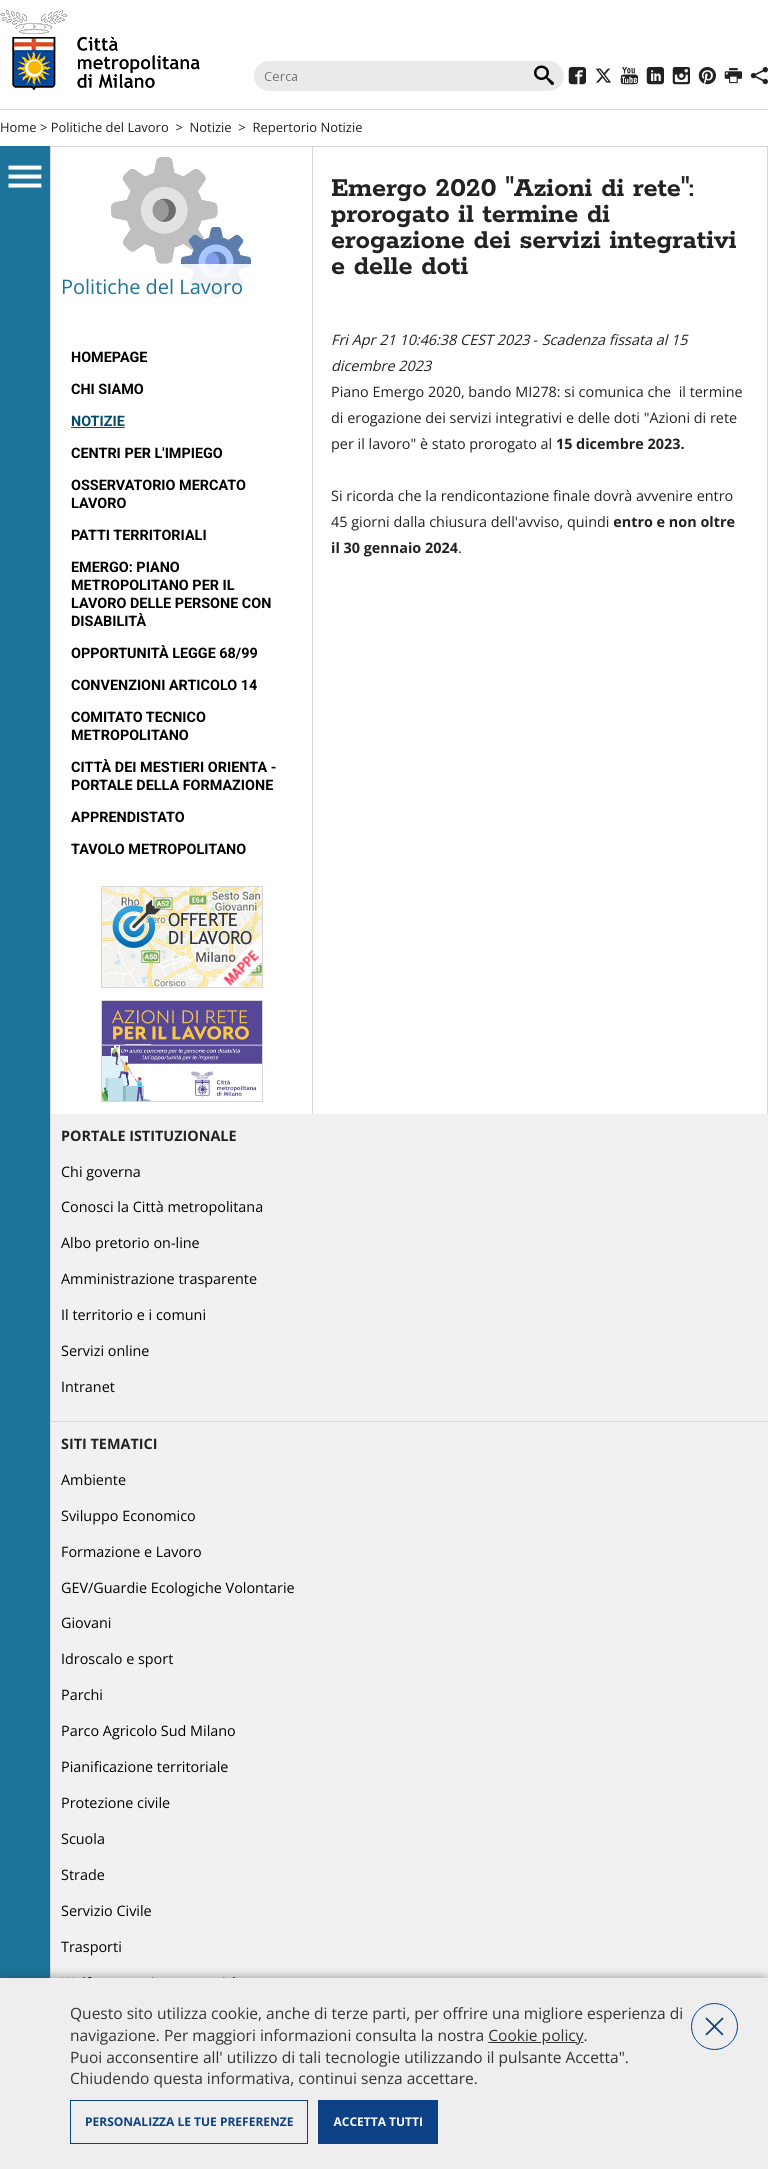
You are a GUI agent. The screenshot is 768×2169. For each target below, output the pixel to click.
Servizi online (105, 1351)
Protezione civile (115, 1803)
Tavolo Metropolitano (158, 849)
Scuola (83, 1839)
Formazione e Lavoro (131, 1552)
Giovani (86, 1623)
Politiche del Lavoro (110, 127)
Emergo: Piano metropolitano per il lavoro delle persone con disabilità (171, 594)
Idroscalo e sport (117, 1659)
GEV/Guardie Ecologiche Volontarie (178, 1588)
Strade (83, 1875)
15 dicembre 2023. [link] (620, 444)
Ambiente (93, 1480)
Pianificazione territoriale (144, 1767)
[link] (620, 444)
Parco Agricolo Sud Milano (148, 1731)
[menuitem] (181, 358)
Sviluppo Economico (128, 1516)
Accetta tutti (377, 2121)
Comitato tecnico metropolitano (138, 726)
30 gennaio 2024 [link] (401, 548)
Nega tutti (714, 2026)
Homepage (109, 357)
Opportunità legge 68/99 (164, 653)
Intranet (88, 1387)
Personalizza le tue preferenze (189, 2121)
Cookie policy (535, 2035)
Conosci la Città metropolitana (162, 1207)
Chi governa (101, 1172)
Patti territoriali (139, 535)
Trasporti (91, 1947)
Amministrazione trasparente (159, 1279)
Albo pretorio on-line (130, 1243)
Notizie (211, 127)
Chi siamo (107, 389)
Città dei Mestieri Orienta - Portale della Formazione (173, 776)
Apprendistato (128, 817)
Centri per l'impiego (147, 453)
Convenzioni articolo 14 (164, 685)
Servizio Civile (106, 1911)
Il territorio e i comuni (133, 1315)
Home (18, 127)
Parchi (82, 1695)
